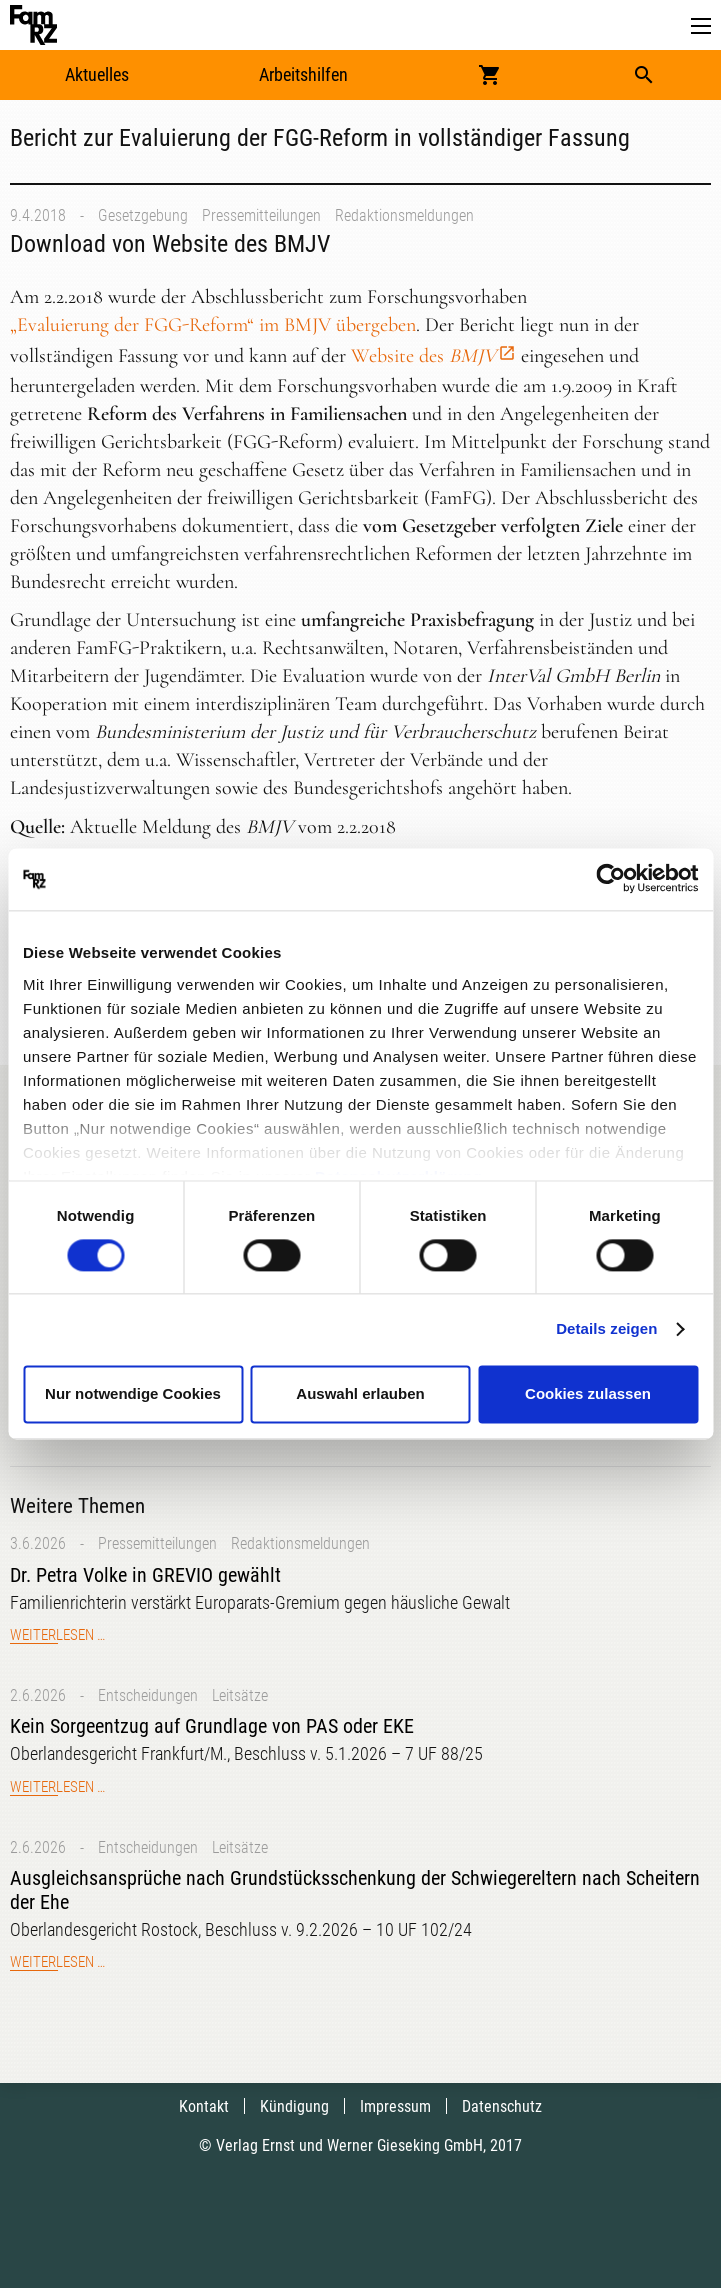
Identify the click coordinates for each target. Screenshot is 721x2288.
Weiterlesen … (57, 1635)
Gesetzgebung (143, 215)
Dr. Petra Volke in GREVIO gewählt (145, 1575)
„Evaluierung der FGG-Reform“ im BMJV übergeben (213, 325)
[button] (701, 26)
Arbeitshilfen (303, 74)
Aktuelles (97, 74)
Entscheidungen (148, 1695)
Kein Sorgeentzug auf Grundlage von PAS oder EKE (212, 1726)
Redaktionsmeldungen (404, 215)
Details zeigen (606, 1328)
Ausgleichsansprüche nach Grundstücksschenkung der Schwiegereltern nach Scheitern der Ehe (355, 1890)
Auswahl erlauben (360, 1394)
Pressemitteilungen (261, 215)
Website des (423, 356)
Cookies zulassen (588, 1394)
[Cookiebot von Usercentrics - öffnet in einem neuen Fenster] (610, 879)
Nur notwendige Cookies (133, 1394)
